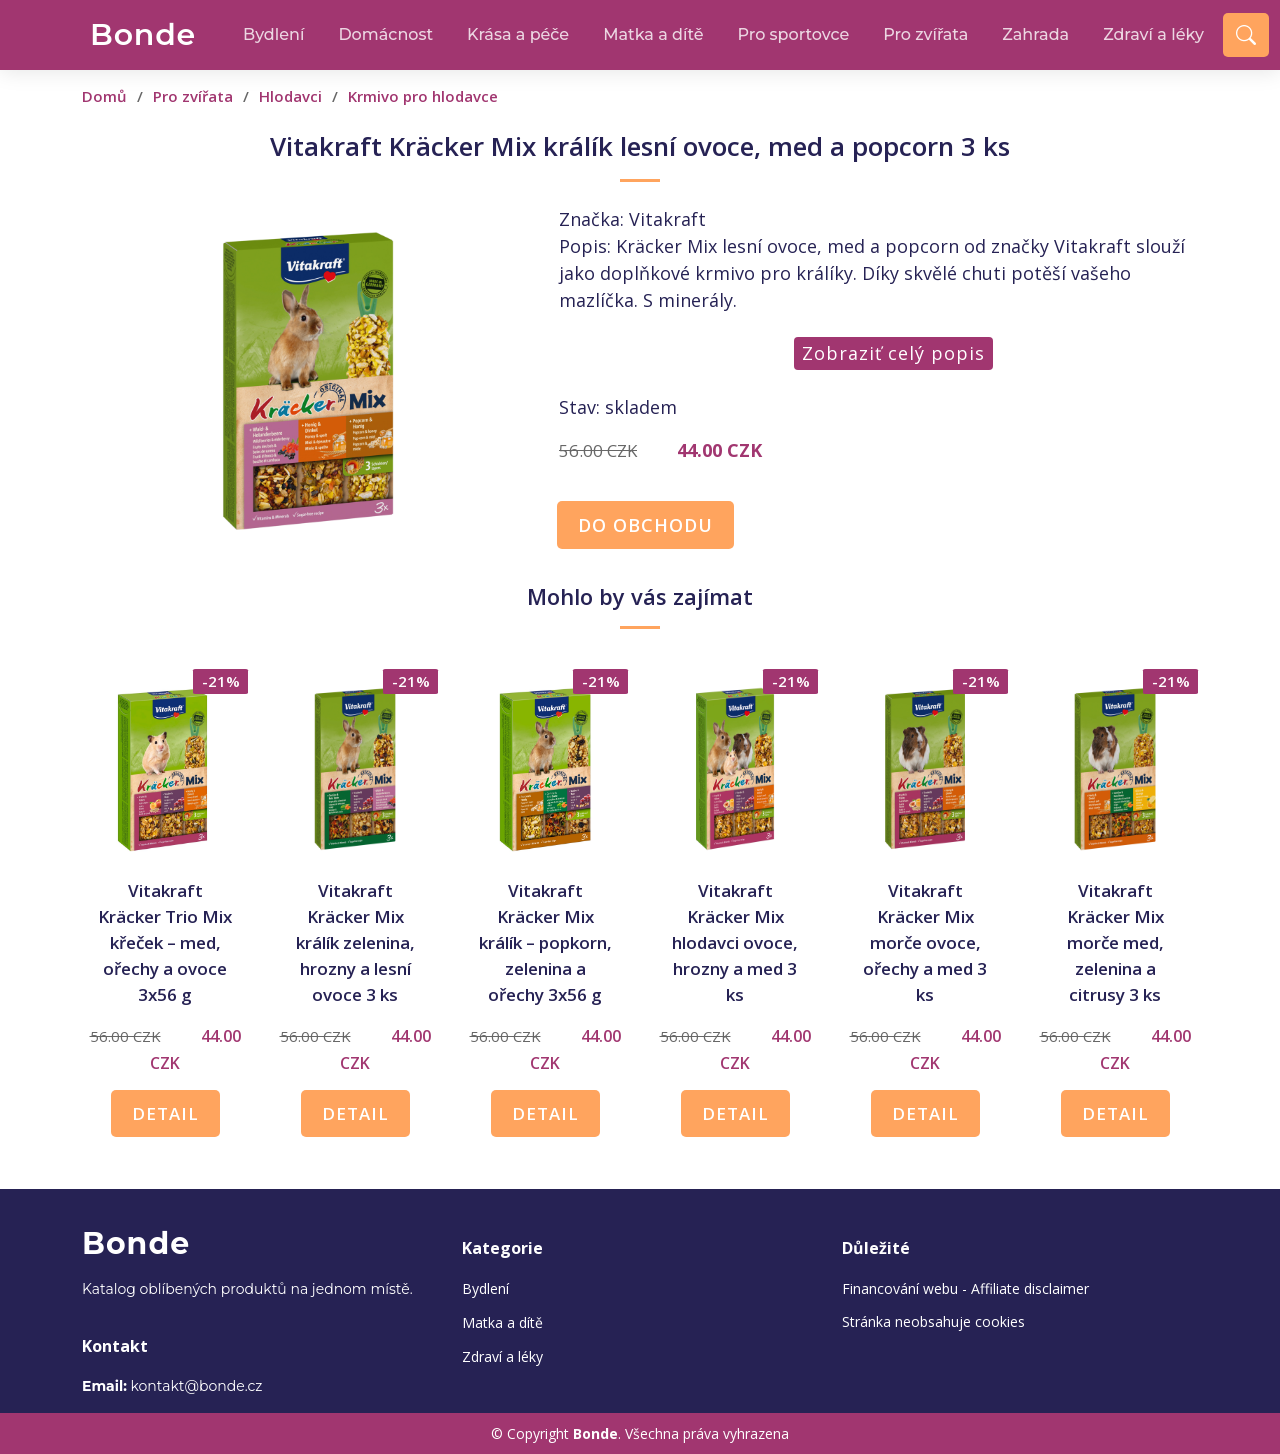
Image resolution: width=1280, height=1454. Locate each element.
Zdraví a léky (1153, 34)
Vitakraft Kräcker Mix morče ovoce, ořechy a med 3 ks (925, 942)
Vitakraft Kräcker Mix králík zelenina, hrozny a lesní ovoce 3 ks (355, 942)
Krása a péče (518, 34)
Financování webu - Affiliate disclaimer (965, 1288)
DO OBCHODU (645, 525)
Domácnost (385, 34)
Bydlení (273, 34)
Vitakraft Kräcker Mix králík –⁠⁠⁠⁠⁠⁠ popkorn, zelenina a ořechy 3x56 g (545, 942)
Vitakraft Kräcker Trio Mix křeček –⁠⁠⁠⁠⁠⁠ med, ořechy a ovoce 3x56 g (165, 942)
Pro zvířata (925, 34)
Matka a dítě (653, 34)
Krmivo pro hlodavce (423, 96)
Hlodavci (290, 96)
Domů (104, 96)
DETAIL (165, 1113)
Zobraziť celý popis (893, 353)
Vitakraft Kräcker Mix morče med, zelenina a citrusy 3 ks (1115, 942)
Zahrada (1035, 34)
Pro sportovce (794, 34)
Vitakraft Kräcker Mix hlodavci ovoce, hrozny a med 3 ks (735, 942)
